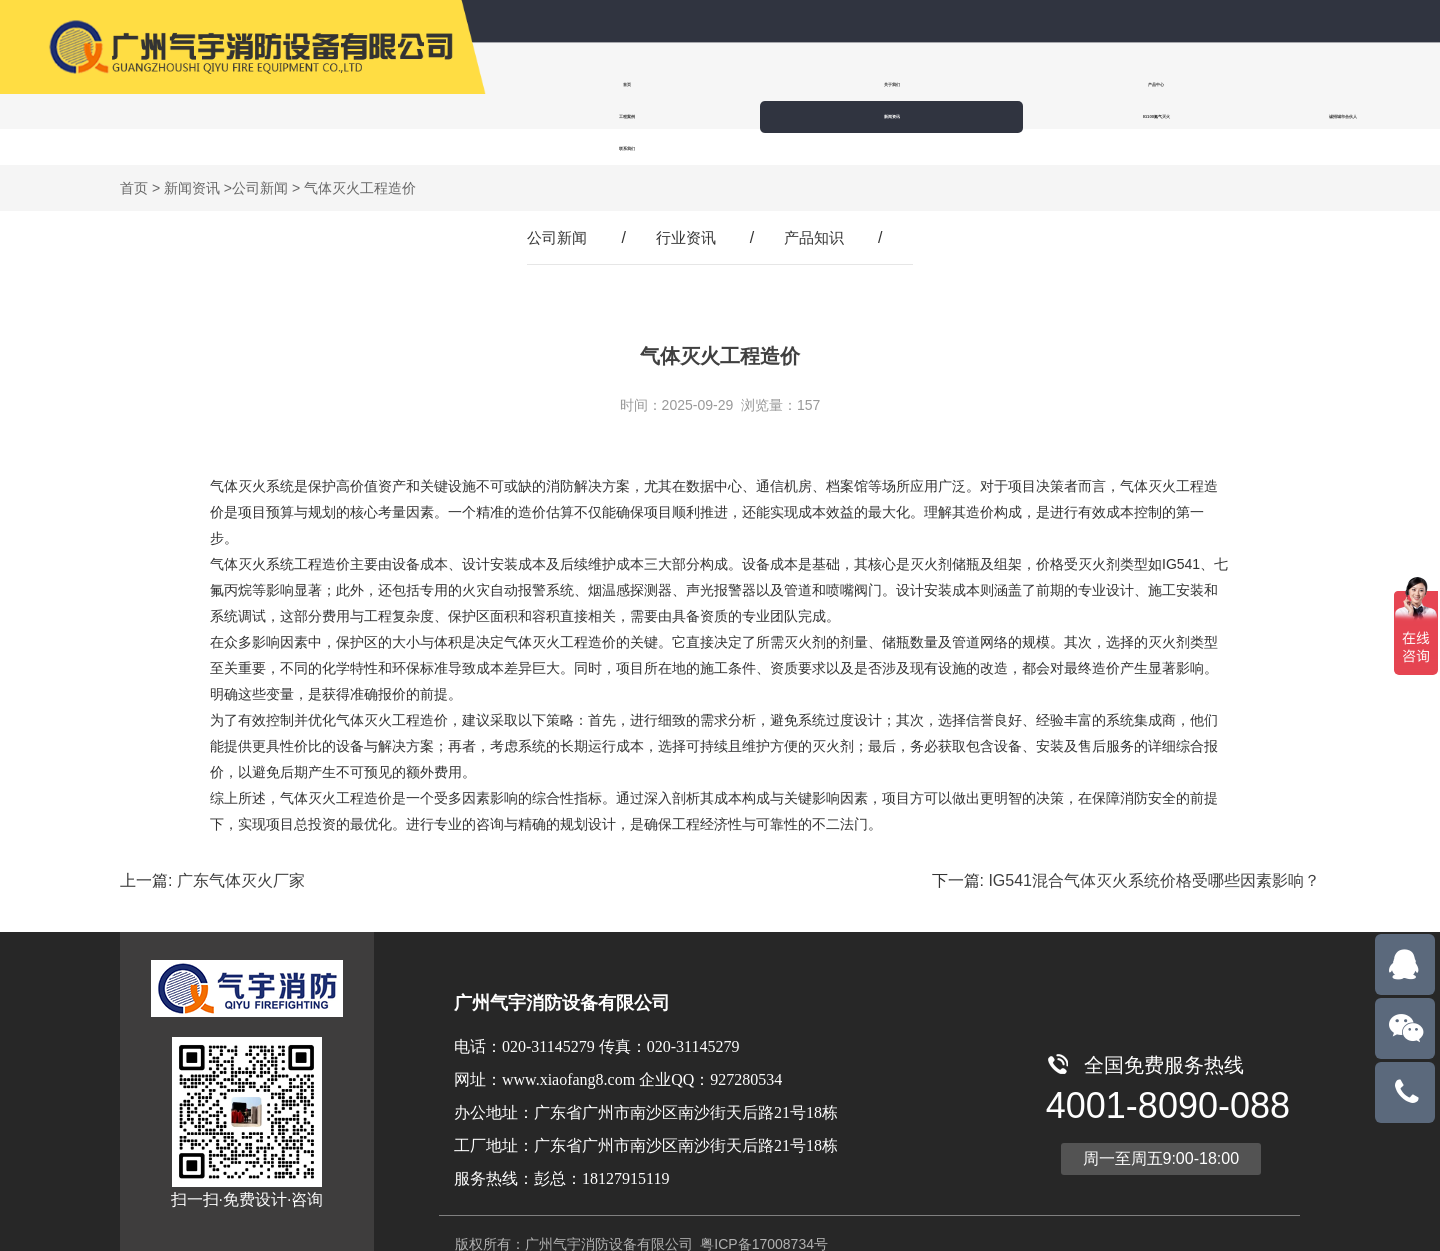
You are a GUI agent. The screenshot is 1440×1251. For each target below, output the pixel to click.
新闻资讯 (1040, 84)
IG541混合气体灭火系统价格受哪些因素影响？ (1154, 848)
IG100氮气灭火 (1162, 84)
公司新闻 (260, 156)
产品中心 (796, 84)
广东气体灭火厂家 (241, 848)
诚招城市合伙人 (1288, 84)
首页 (552, 84)
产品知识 (818, 205)
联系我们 (552, 116)
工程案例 (918, 84)
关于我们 (674, 84)
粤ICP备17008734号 (762, 1212)
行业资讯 (686, 205)
